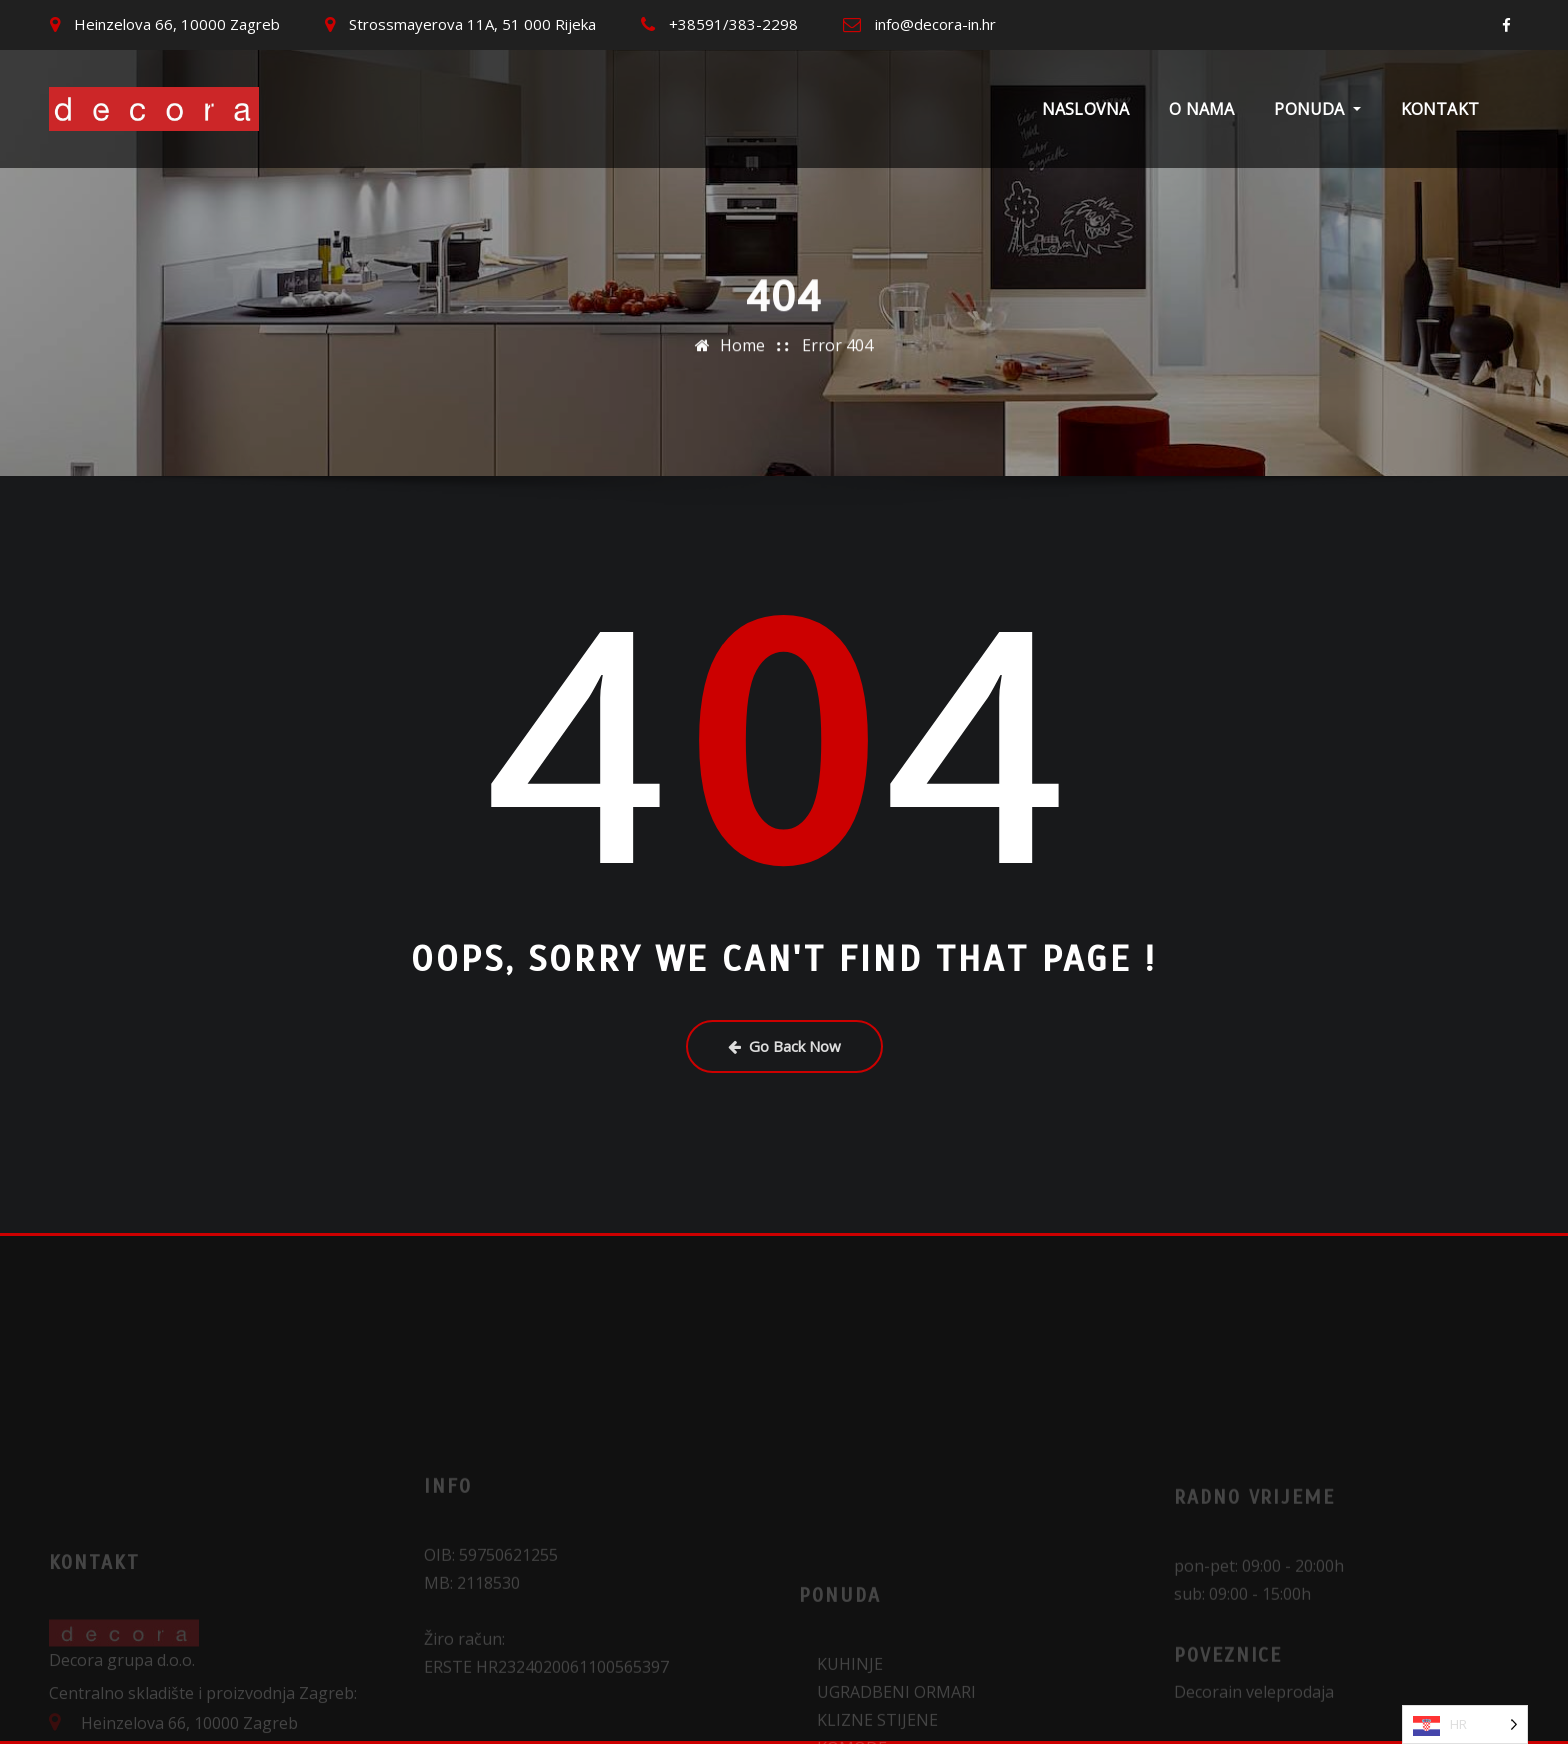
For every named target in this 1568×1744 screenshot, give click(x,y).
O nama (1201, 109)
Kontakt (1440, 109)
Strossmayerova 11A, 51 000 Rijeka (472, 24)
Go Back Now (784, 1046)
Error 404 (837, 341)
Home (742, 341)
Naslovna (1085, 109)
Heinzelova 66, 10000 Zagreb (177, 24)
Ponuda (1317, 109)
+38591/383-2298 (733, 24)
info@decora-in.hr (935, 24)
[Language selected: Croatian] (1465, 1724)
